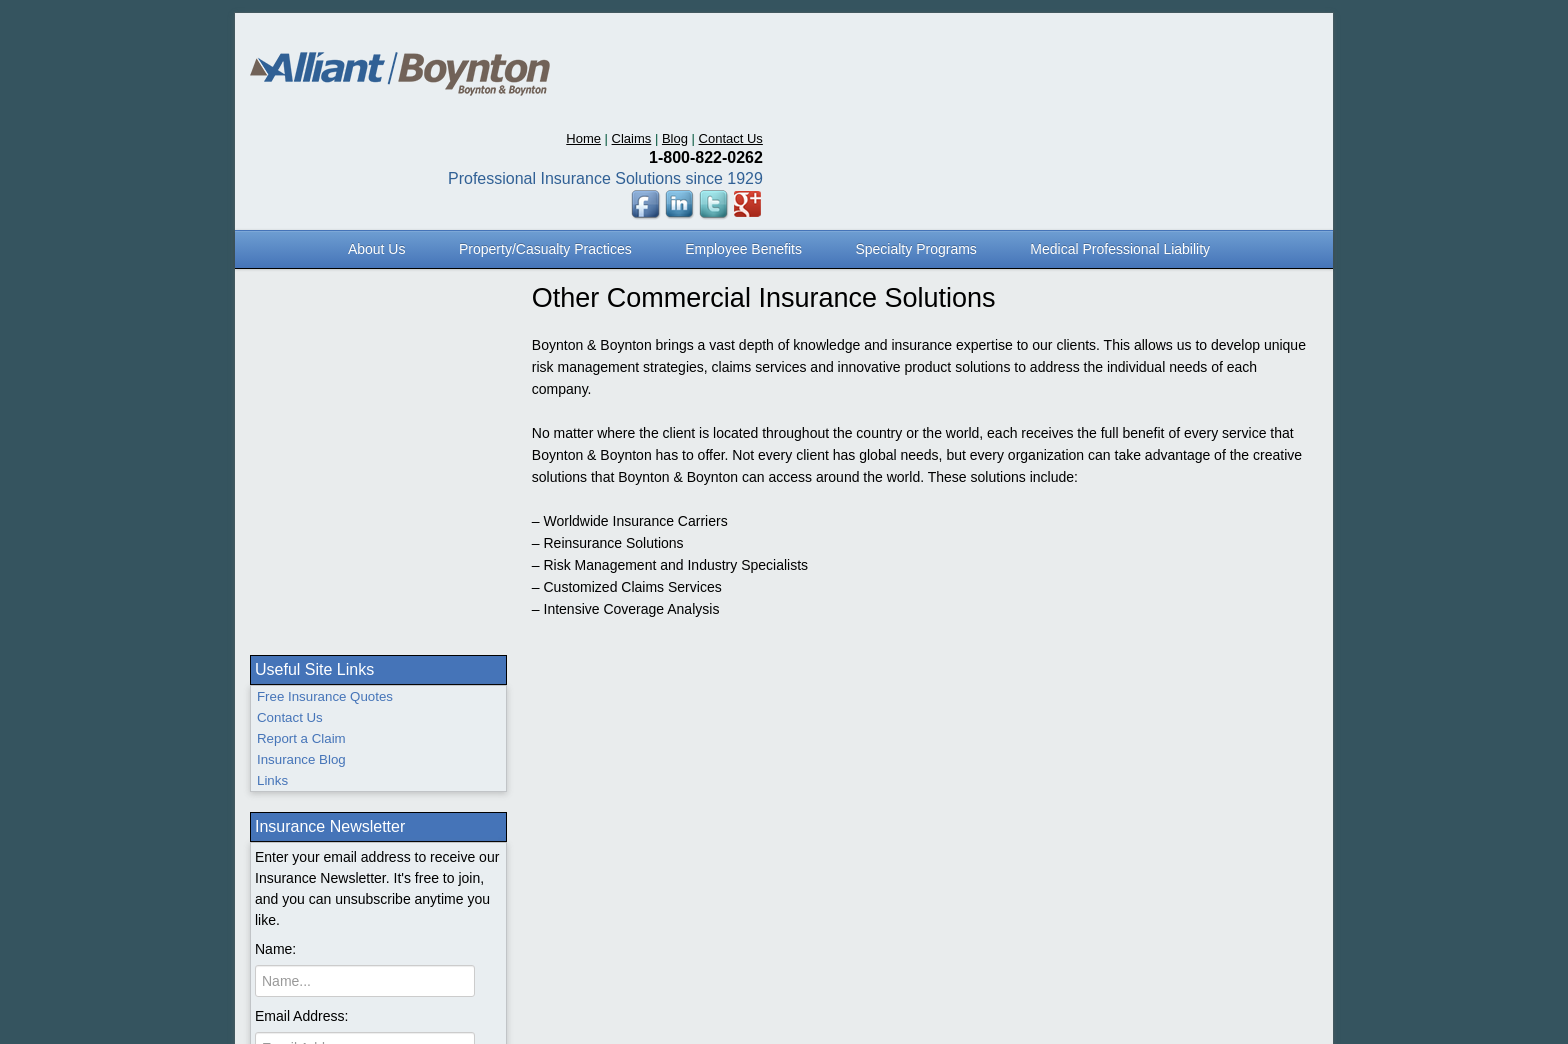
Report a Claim (301, 261)
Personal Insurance (325, 740)
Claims (1187, 37)
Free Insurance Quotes (325, 219)
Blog (1230, 37)
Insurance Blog (301, 282)
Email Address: (301, 538)
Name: (275, 472)
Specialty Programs (915, 148)
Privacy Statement (1141, 721)
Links (272, 303)
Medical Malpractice (327, 824)
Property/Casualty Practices (545, 148)
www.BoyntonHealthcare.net (1140, 744)
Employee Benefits (743, 148)
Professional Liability (329, 761)
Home (1138, 37)
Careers (1224, 721)
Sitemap (1056, 721)
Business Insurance (326, 719)
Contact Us (1286, 37)
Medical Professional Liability (1120, 148)
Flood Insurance (315, 803)
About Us (377, 148)
